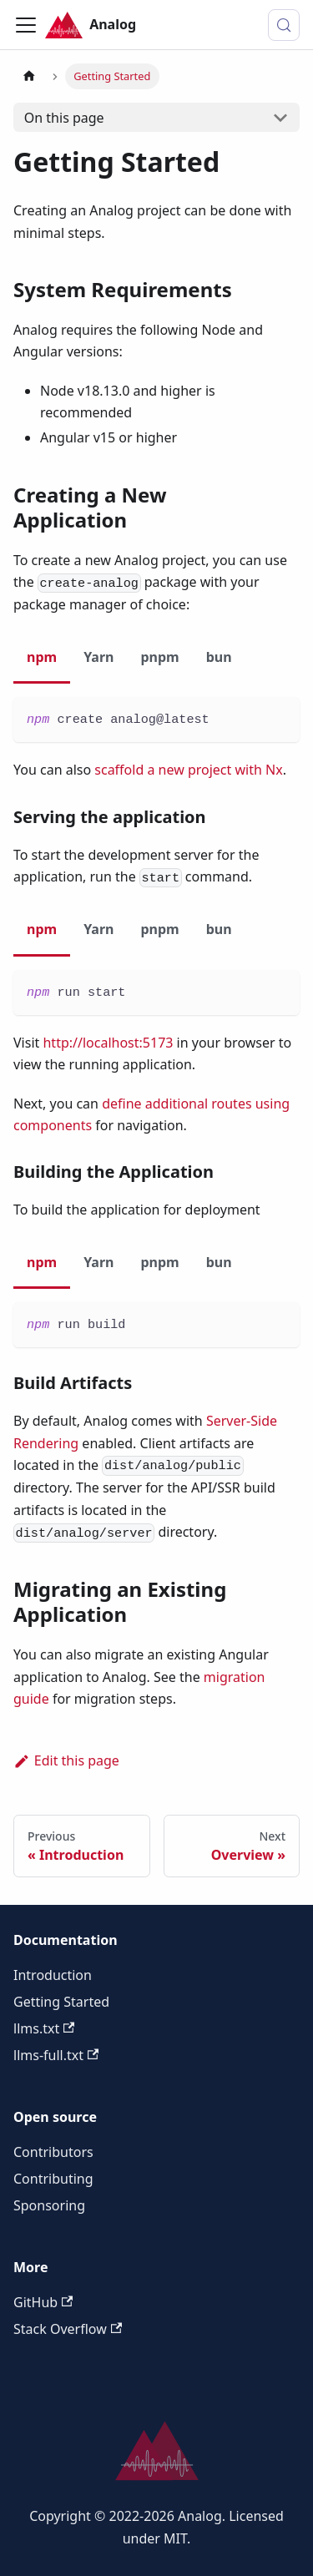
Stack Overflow (67, 2329)
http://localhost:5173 (108, 1042)
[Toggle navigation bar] (25, 25)
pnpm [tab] (159, 657)
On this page (64, 118)
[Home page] (29, 76)
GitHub (43, 2302)
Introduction (52, 1975)
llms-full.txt (55, 2055)
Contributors (53, 2152)
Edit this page (66, 1760)
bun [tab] (219, 657)
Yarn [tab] (98, 657)
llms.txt (43, 2028)
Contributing (53, 2178)
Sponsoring (49, 2205)
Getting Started (61, 2002)
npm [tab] (42, 657)
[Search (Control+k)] (284, 25)
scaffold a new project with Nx (188, 769)
